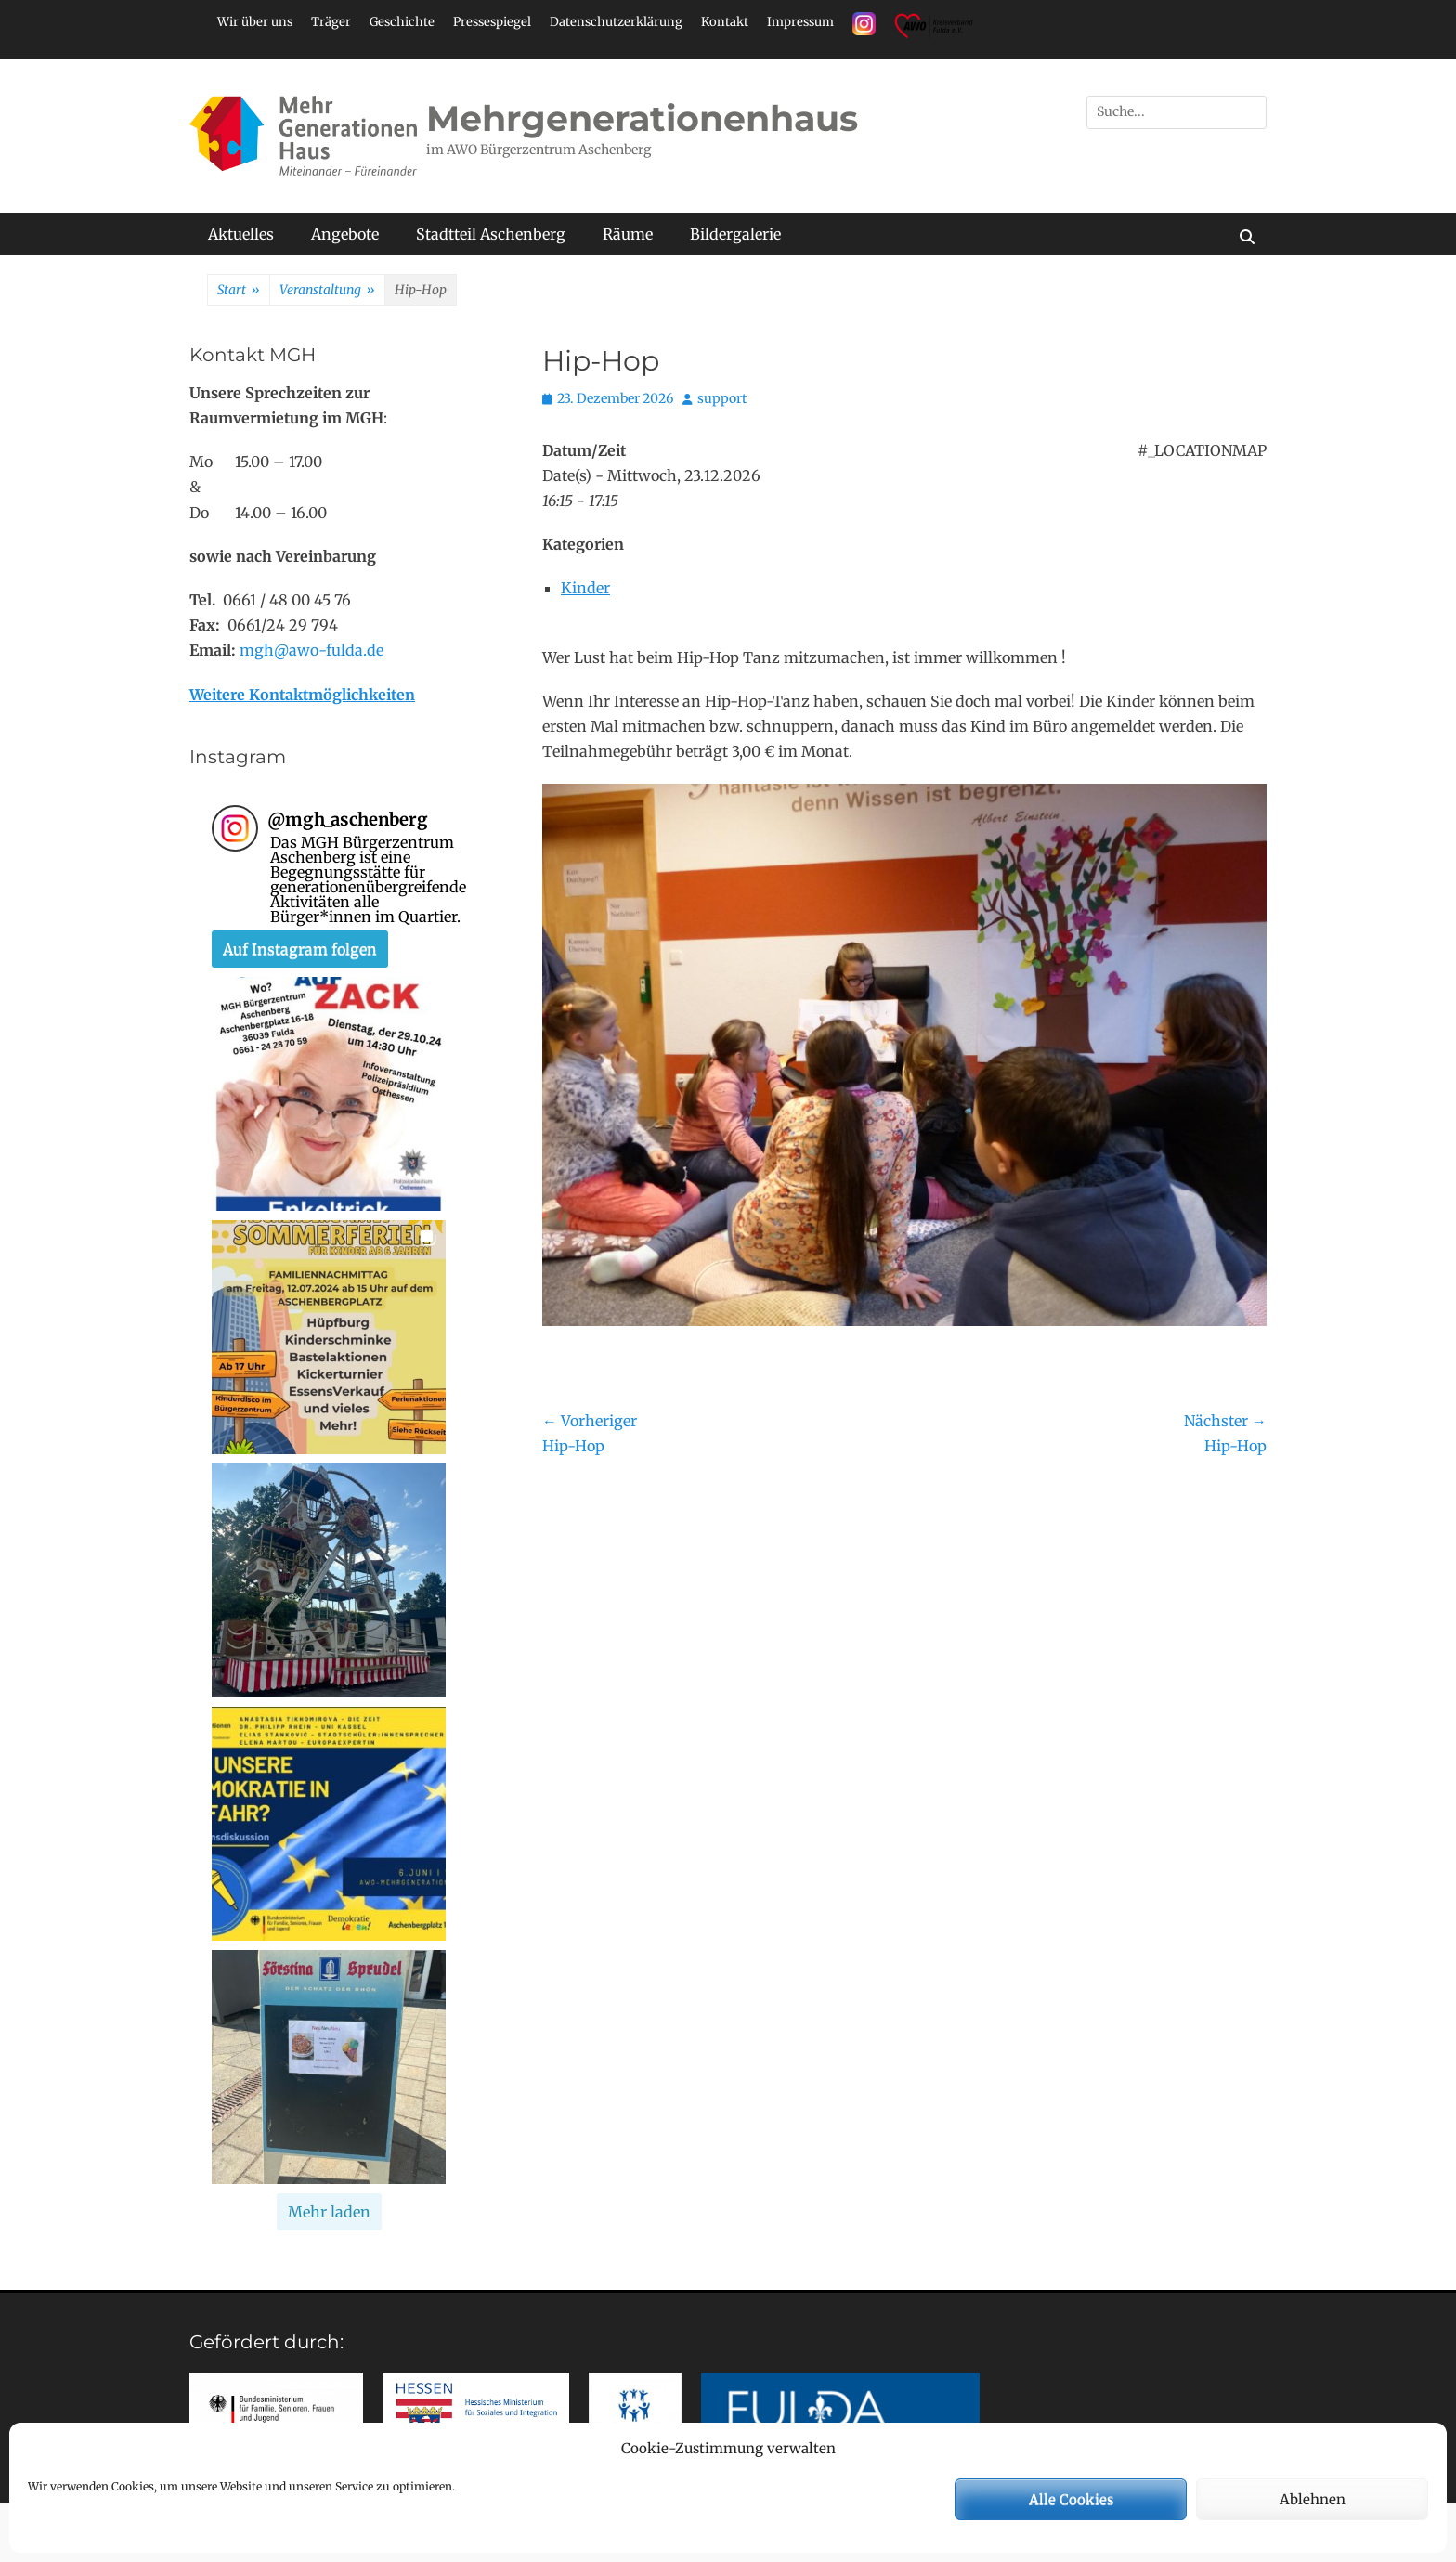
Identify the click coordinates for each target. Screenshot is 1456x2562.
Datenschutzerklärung (616, 22)
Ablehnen (1313, 2499)
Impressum (800, 22)
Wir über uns (254, 22)
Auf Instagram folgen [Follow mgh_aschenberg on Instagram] (300, 949)
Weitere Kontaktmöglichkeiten (302, 694)
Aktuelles (241, 234)
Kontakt (724, 22)
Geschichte (402, 22)
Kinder (585, 588)
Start (238, 291)
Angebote (345, 234)
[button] (329, 1094)
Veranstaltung (327, 291)
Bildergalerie (735, 234)
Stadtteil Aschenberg (491, 234)
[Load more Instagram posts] (329, 2211)
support (722, 398)
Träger (331, 22)
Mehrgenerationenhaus (642, 118)
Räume (628, 234)
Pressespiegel (492, 22)
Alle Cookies (1071, 2499)
